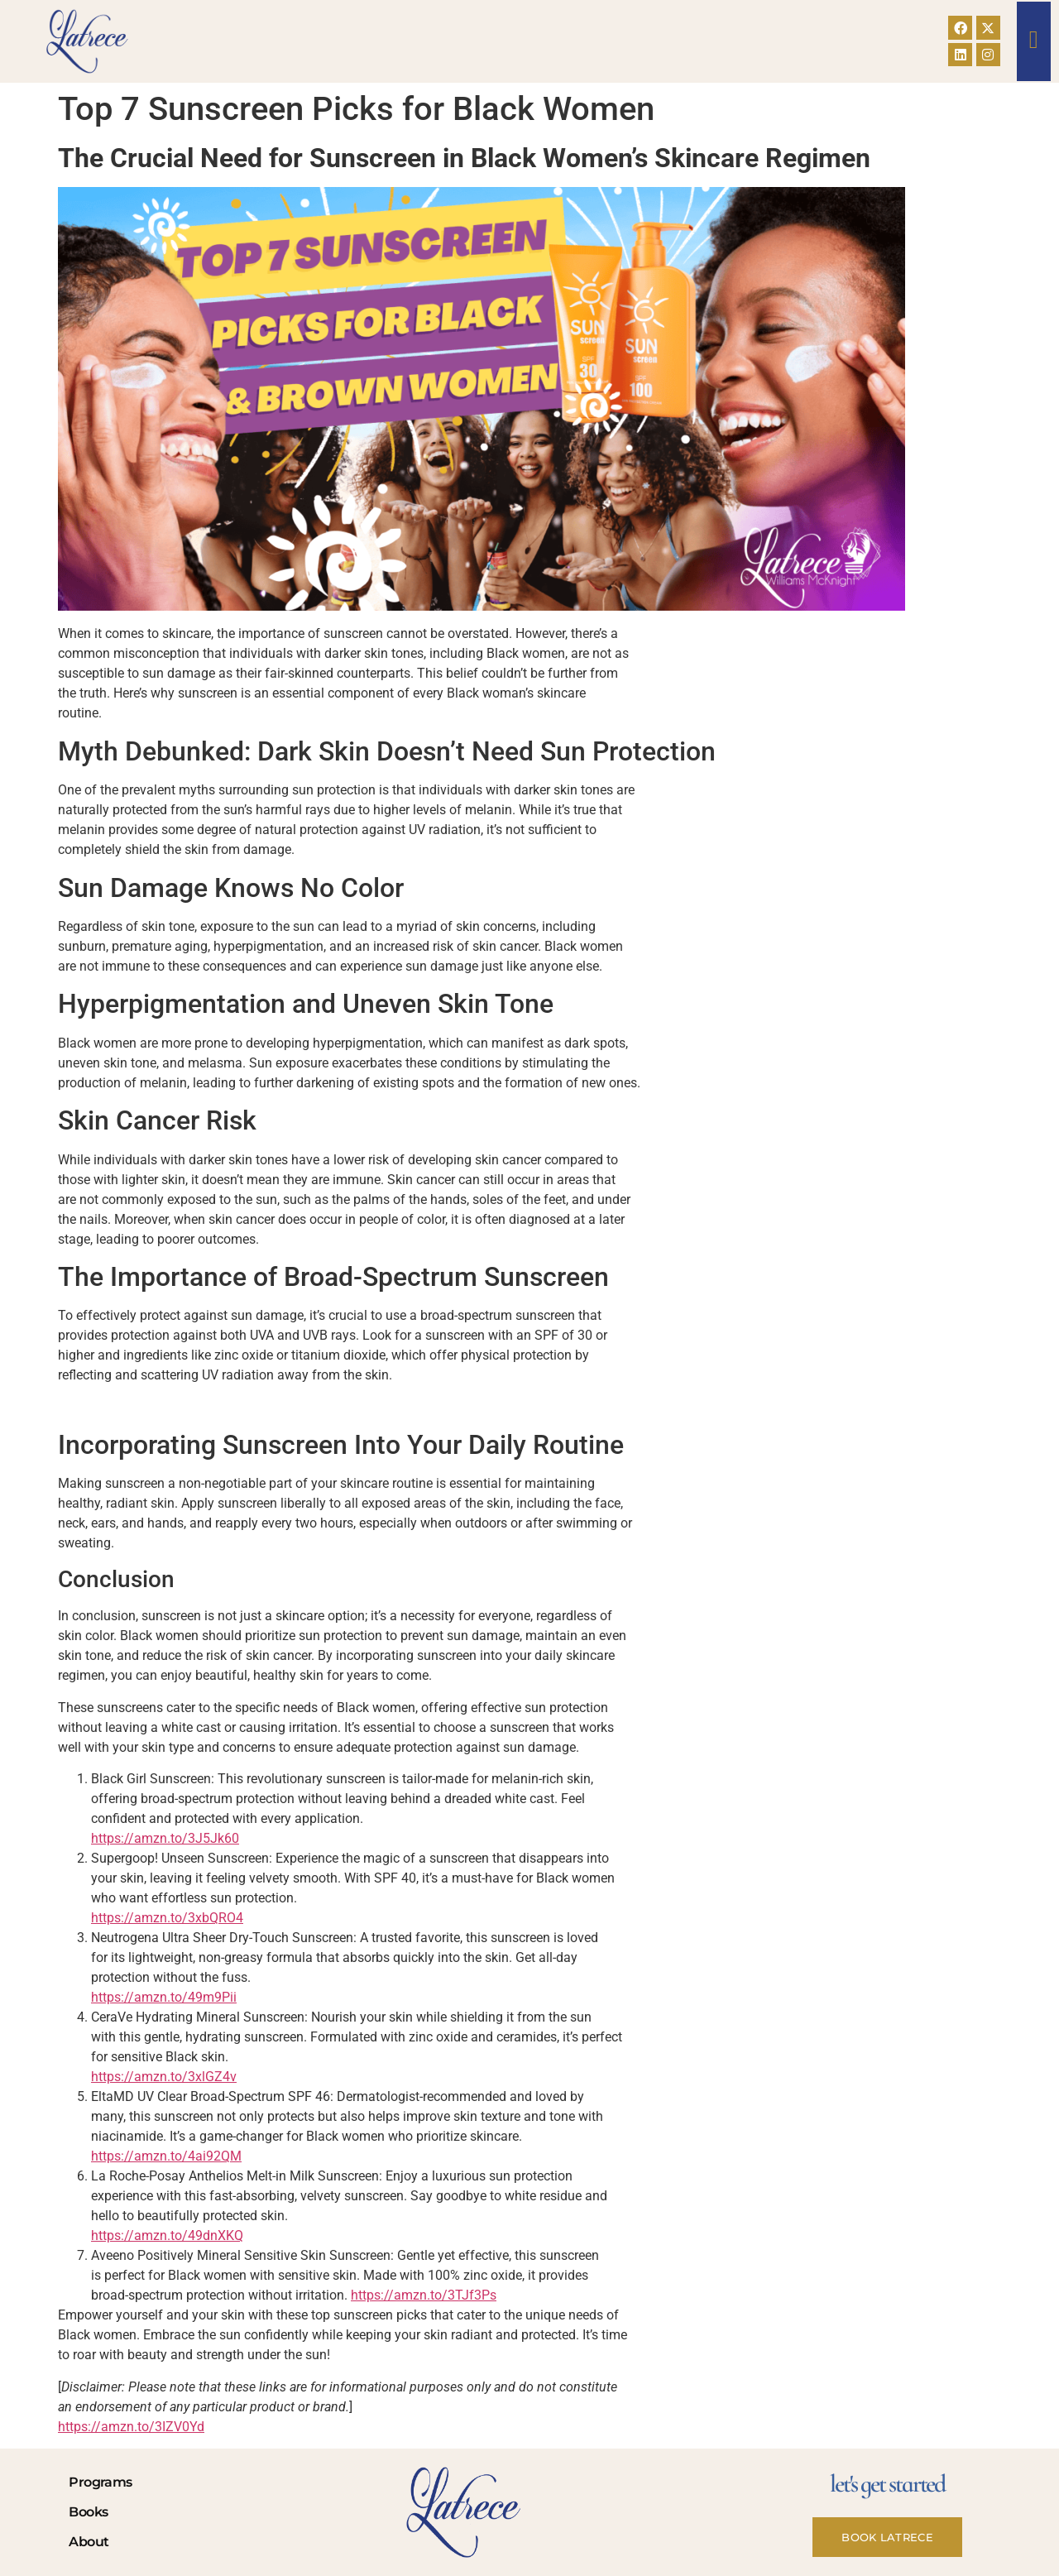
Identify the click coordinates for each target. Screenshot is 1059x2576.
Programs (100, 2482)
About (88, 2542)
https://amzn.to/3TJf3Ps (423, 2295)
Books (88, 2512)
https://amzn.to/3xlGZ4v (164, 2076)
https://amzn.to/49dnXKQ (167, 2235)
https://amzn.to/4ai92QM (166, 2156)
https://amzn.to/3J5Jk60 (165, 1838)
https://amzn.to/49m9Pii (164, 1997)
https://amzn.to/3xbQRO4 (167, 1918)
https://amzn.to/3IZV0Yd (131, 2426)
